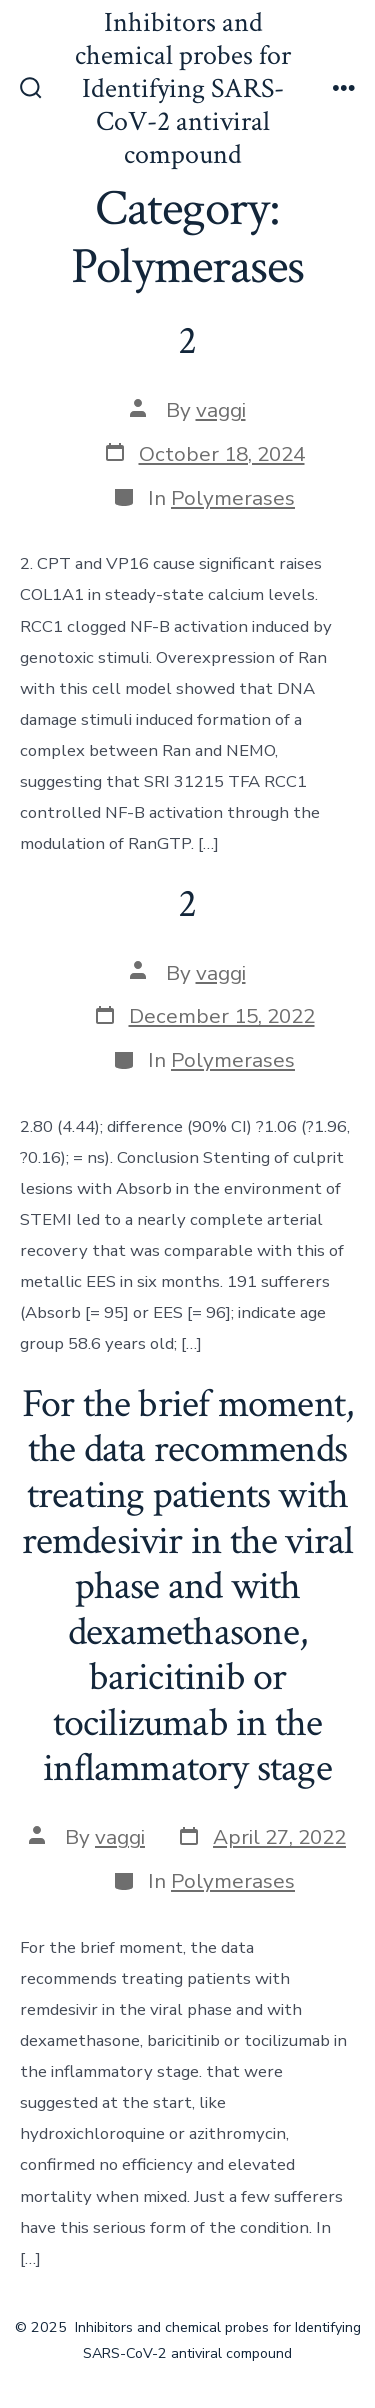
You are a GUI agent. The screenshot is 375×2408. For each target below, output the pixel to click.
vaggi (221, 410)
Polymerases (233, 498)
